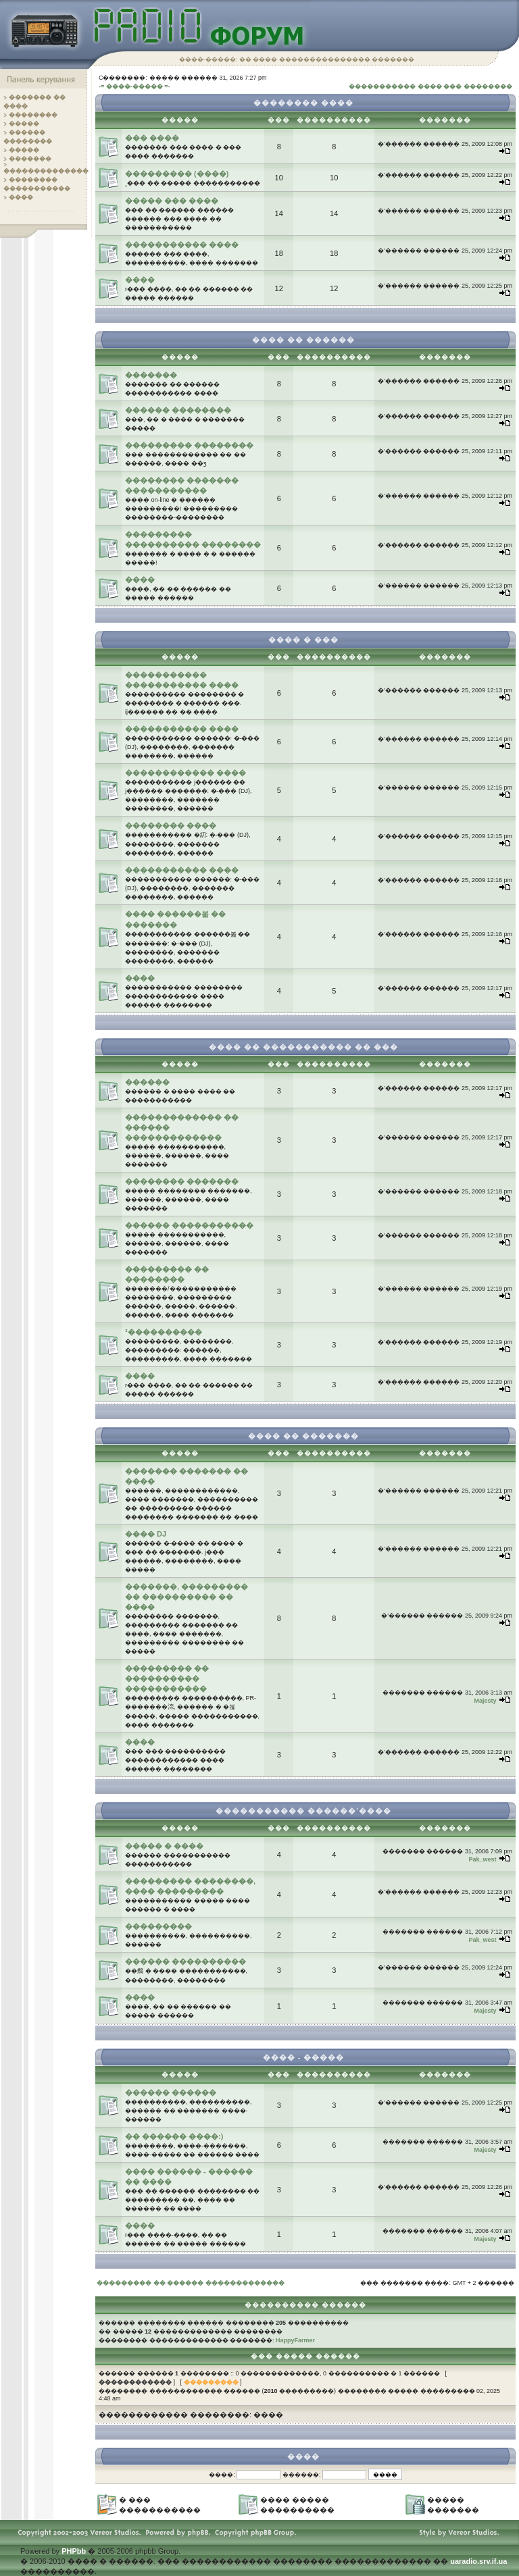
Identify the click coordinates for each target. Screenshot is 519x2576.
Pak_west (482, 1859)
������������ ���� (185, 773)
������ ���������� (185, 1961)
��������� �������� (189, 445)
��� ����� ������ (305, 2356)
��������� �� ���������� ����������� (167, 1678)
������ (147, 1082)
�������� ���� (170, 825)
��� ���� (152, 138)
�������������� (46, 171)
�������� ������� (182, 1181)
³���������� (163, 1332)
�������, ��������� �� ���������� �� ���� (186, 1596)
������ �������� (178, 410)
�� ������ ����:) (174, 2136)
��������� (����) (176, 174)
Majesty (485, 1700)
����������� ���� (182, 244)
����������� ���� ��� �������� (430, 86)
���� (21, 197)
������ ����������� (189, 1225)
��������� (158, 1926)
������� (30, 158)
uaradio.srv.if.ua (478, 2561)
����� (24, 123)
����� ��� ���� (171, 201)
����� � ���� (164, 1846)
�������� (33, 114)
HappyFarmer (295, 2340)
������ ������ (170, 2092)
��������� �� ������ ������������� (191, 2282)
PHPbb (73, 2551)
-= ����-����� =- (134, 86)
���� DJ (145, 1534)
